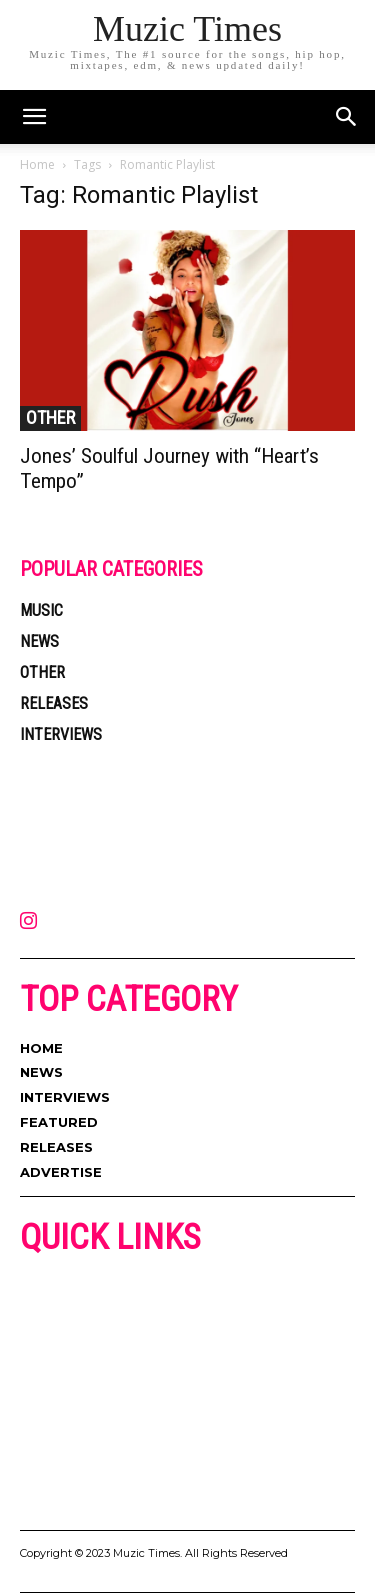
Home (37, 164)
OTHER (50, 417)
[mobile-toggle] (34, 117)
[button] (347, 117)
